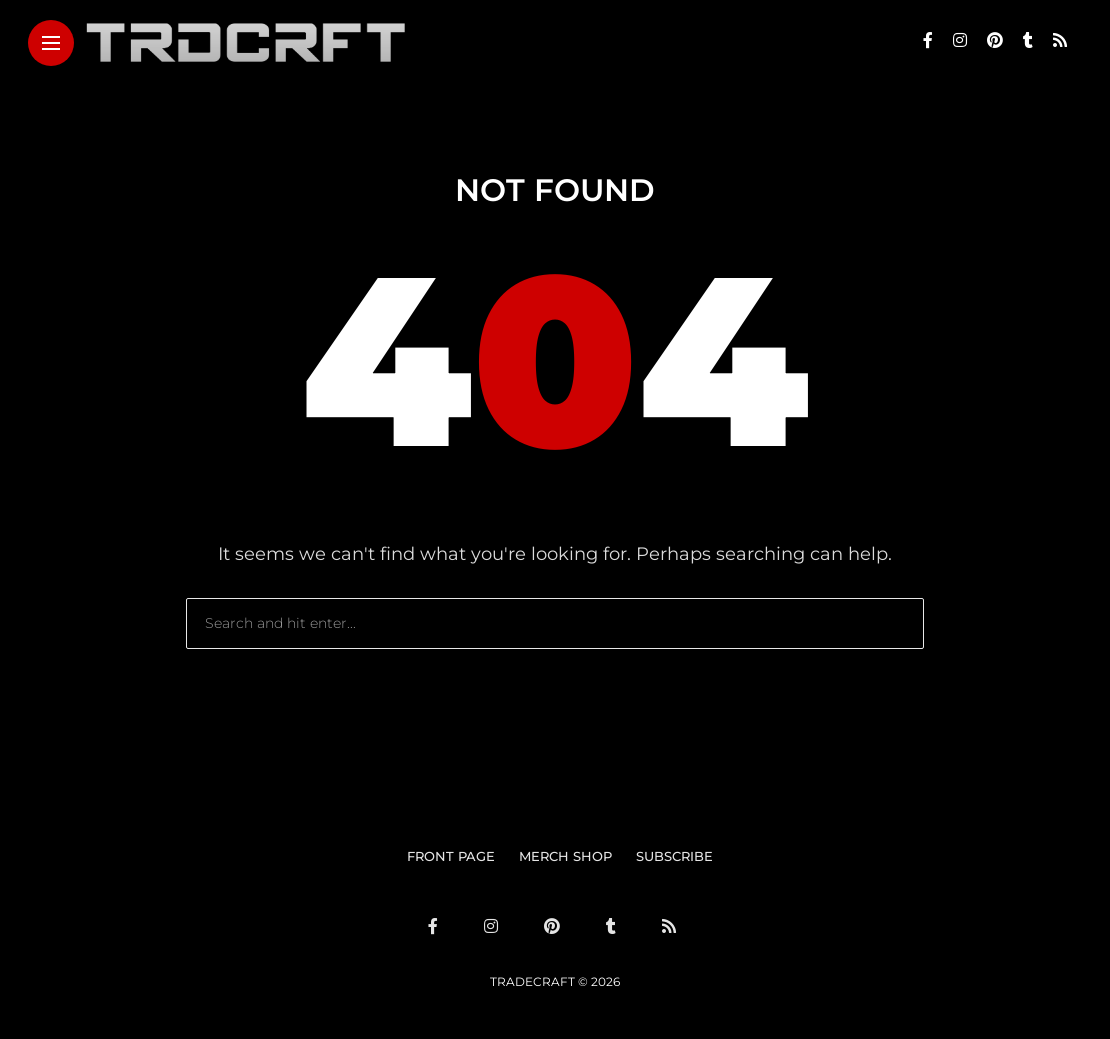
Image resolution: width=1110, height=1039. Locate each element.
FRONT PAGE (451, 856)
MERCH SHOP (565, 856)
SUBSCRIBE (674, 856)
